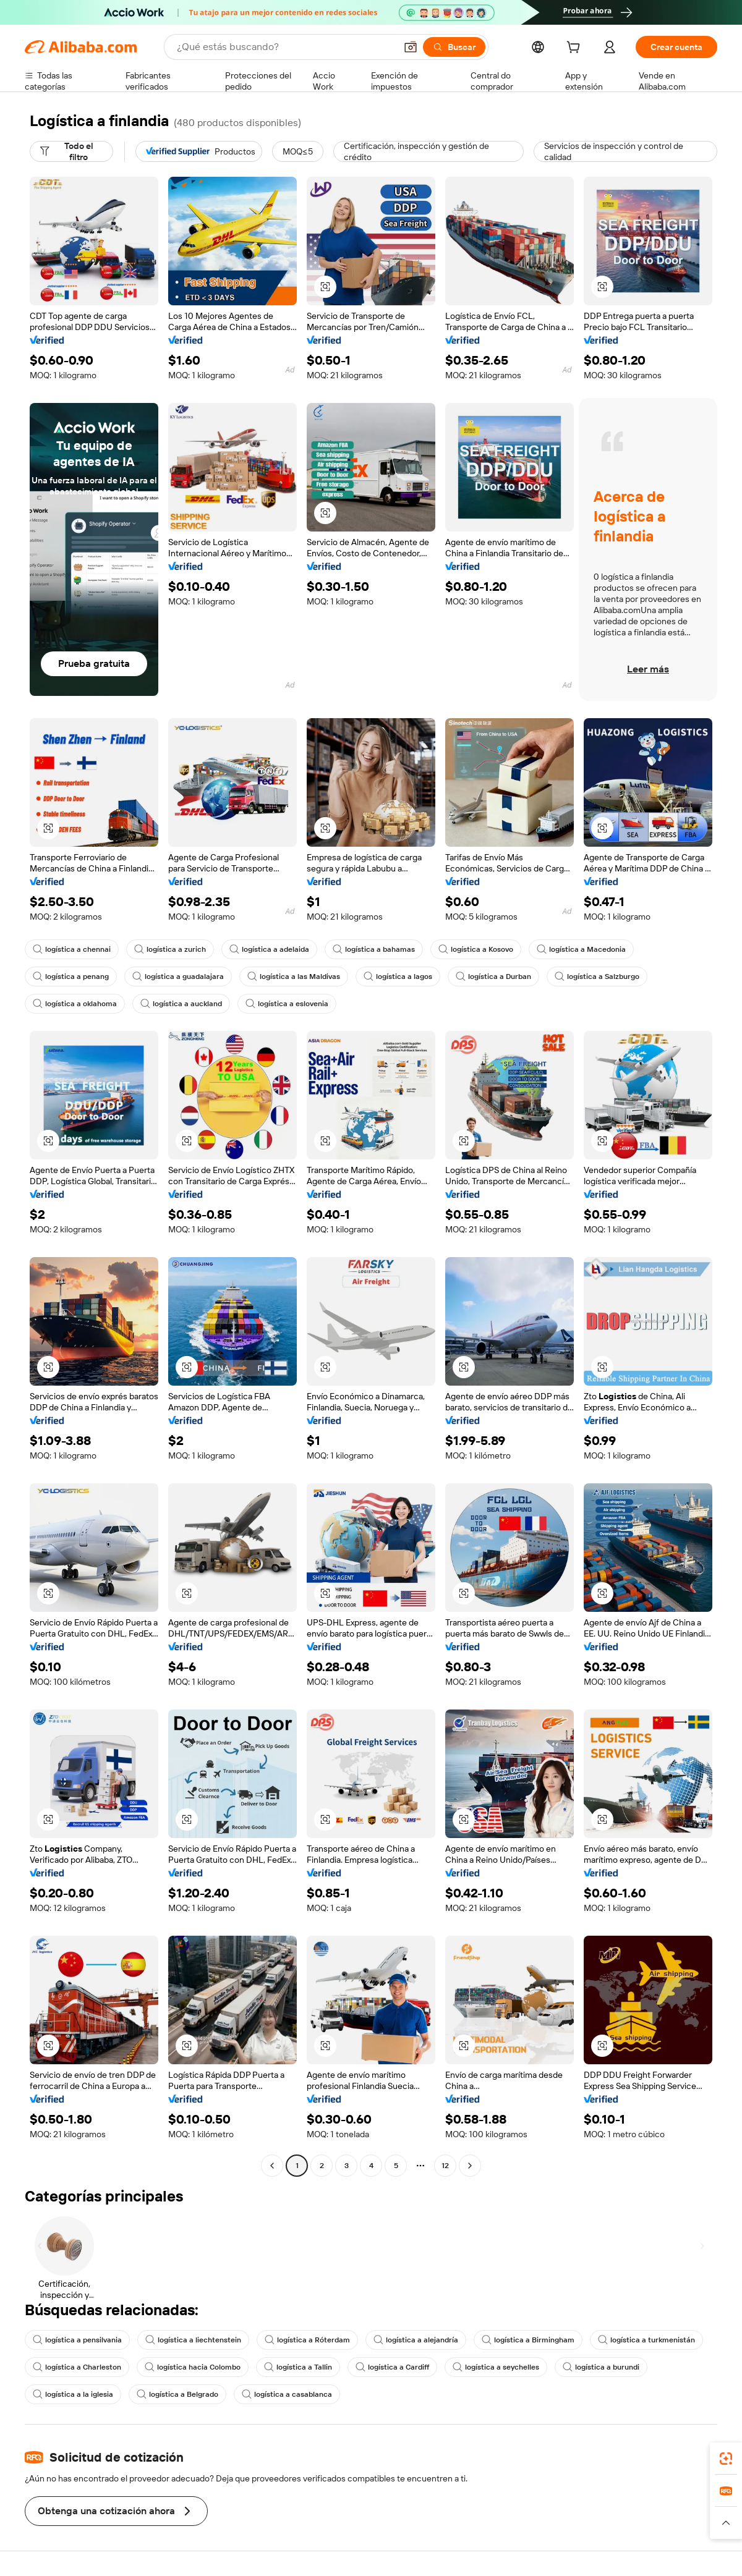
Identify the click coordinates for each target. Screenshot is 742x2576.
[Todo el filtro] (71, 151)
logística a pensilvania (77, 2340)
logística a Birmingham (528, 2340)
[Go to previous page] (272, 2165)
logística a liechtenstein (193, 2340)
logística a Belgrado (177, 2394)
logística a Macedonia (581, 949)
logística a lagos (398, 976)
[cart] (575, 49)
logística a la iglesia (73, 2394)
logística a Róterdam (307, 2340)
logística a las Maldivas (293, 976)
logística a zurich (170, 949)
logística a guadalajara (178, 976)
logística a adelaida (269, 949)
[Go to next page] (470, 2165)
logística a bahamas (374, 949)
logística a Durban (493, 976)
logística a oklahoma (75, 1004)
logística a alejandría (415, 2340)
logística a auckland (181, 1004)
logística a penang (71, 976)
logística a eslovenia (286, 1004)
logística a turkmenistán (646, 2340)
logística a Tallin (298, 2367)
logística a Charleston (77, 2367)
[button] (410, 47)
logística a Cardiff (392, 2367)
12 (445, 2165)
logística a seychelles (496, 2367)
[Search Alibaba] (285, 47)
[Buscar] (454, 47)
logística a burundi (601, 2367)
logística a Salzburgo (597, 976)
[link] (726, 2459)
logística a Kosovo (475, 949)
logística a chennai (72, 949)
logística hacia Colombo (193, 2367)
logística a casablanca (287, 2394)
